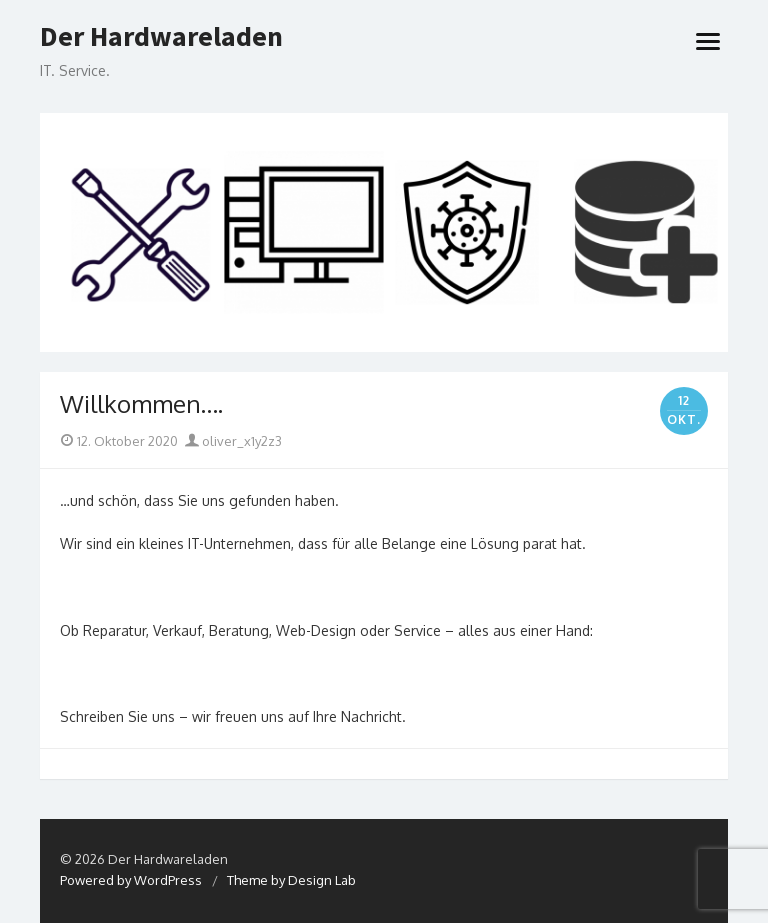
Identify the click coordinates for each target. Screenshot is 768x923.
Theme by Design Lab (291, 880)
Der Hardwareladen (161, 37)
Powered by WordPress (131, 880)
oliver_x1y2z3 (233, 441)
